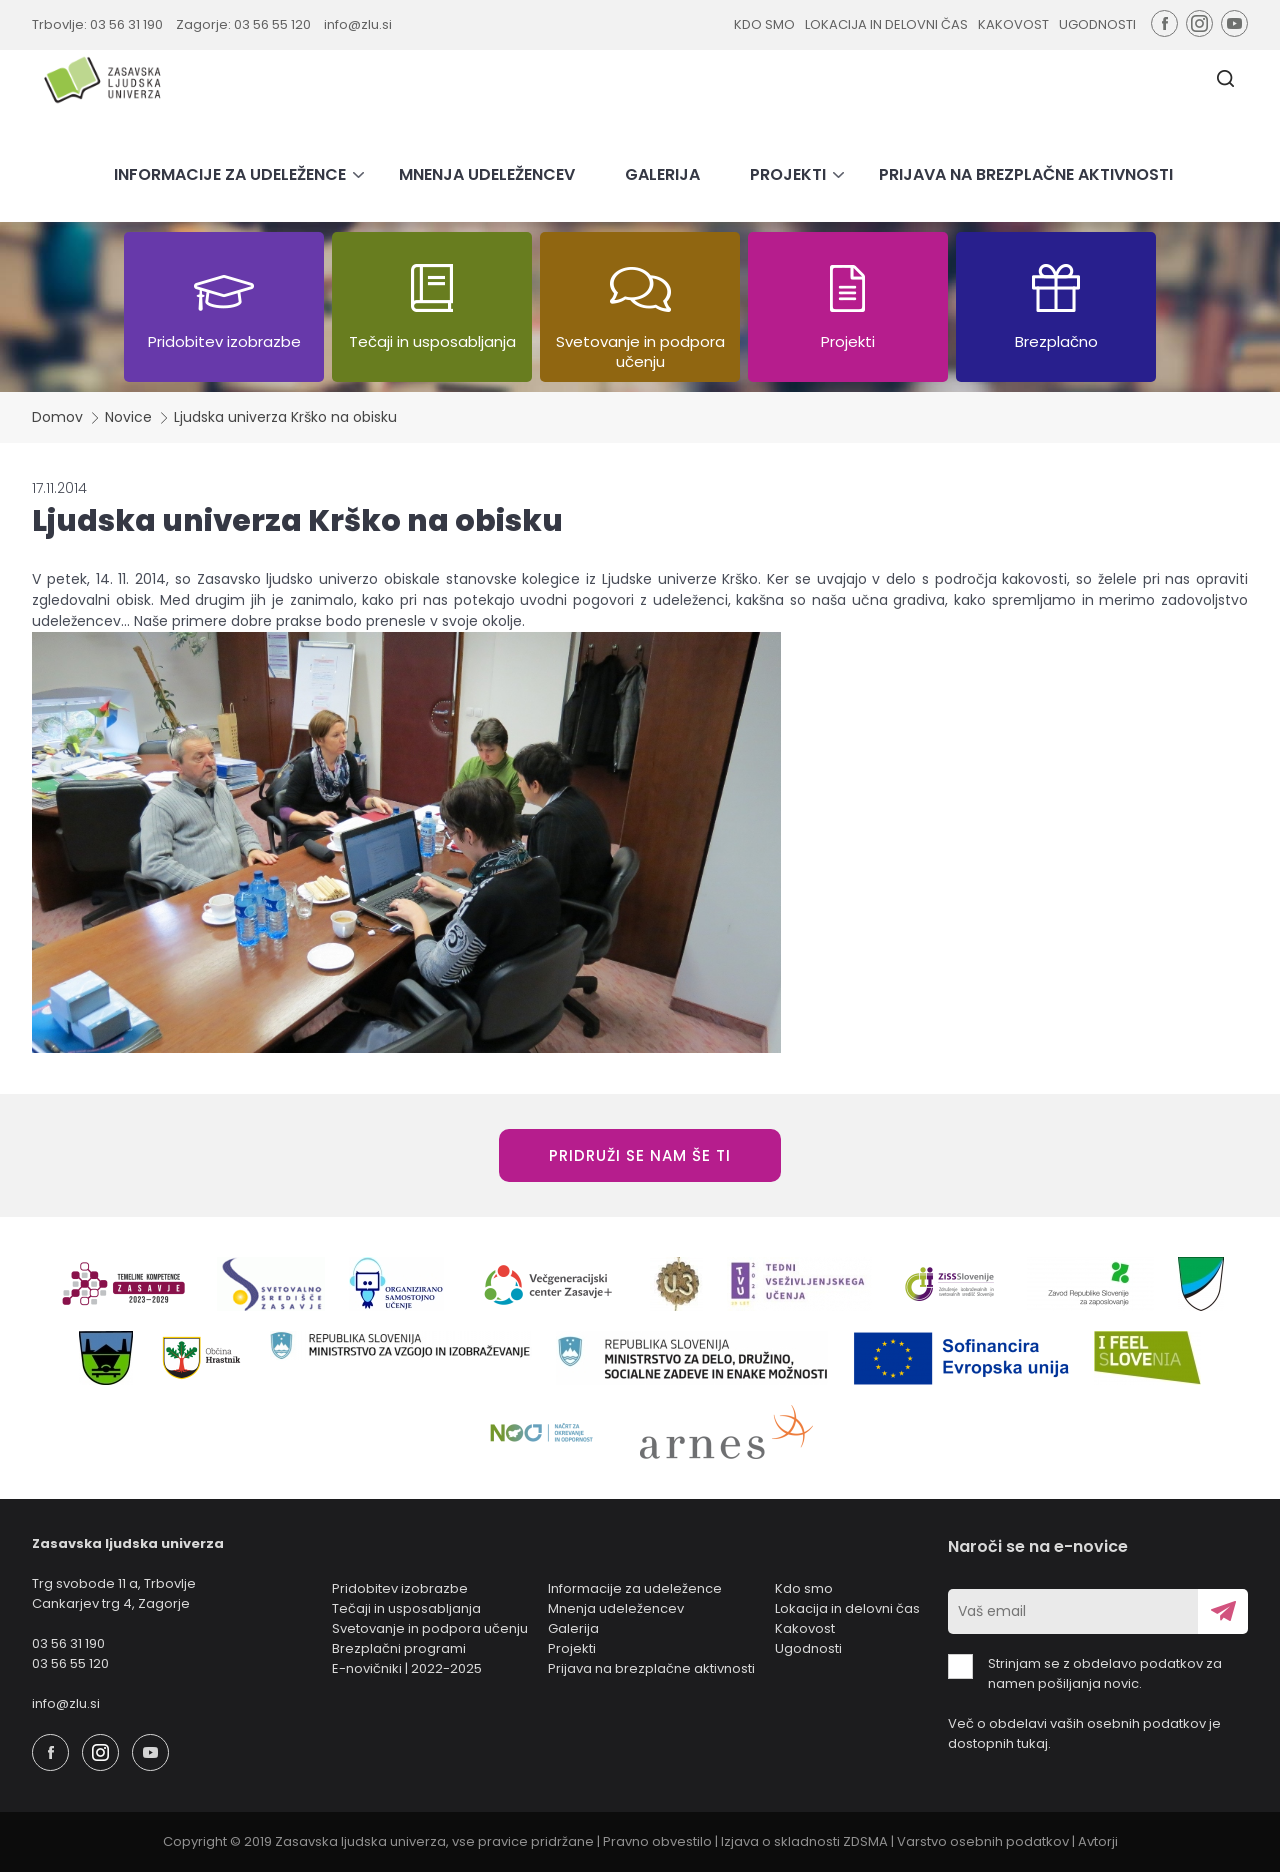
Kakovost (805, 1628)
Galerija (573, 1628)
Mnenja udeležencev (616, 1608)
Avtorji (1098, 1841)
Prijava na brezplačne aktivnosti (651, 1668)
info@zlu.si (358, 24)
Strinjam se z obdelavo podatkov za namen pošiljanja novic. (1085, 1673)
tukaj (1032, 1743)
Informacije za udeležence (635, 1588)
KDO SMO (764, 24)
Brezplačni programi (399, 1648)
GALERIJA (662, 174)
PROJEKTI (788, 174)
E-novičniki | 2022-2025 (407, 1668)
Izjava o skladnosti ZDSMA (804, 1841)
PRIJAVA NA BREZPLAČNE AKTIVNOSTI (1026, 174)
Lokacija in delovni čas (847, 1608)
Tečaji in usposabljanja (406, 1608)
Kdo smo (804, 1588)
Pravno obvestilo (657, 1841)
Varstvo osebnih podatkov (983, 1841)
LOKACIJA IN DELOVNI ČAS (886, 24)
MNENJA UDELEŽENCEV (487, 174)
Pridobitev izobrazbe (400, 1588)
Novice (128, 417)
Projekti (572, 1648)
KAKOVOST (1013, 24)
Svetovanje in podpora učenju (430, 1628)
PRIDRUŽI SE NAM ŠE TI (640, 1155)
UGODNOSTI (1097, 24)
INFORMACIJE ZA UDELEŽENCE (230, 174)
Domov (57, 417)
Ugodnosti (808, 1648)
